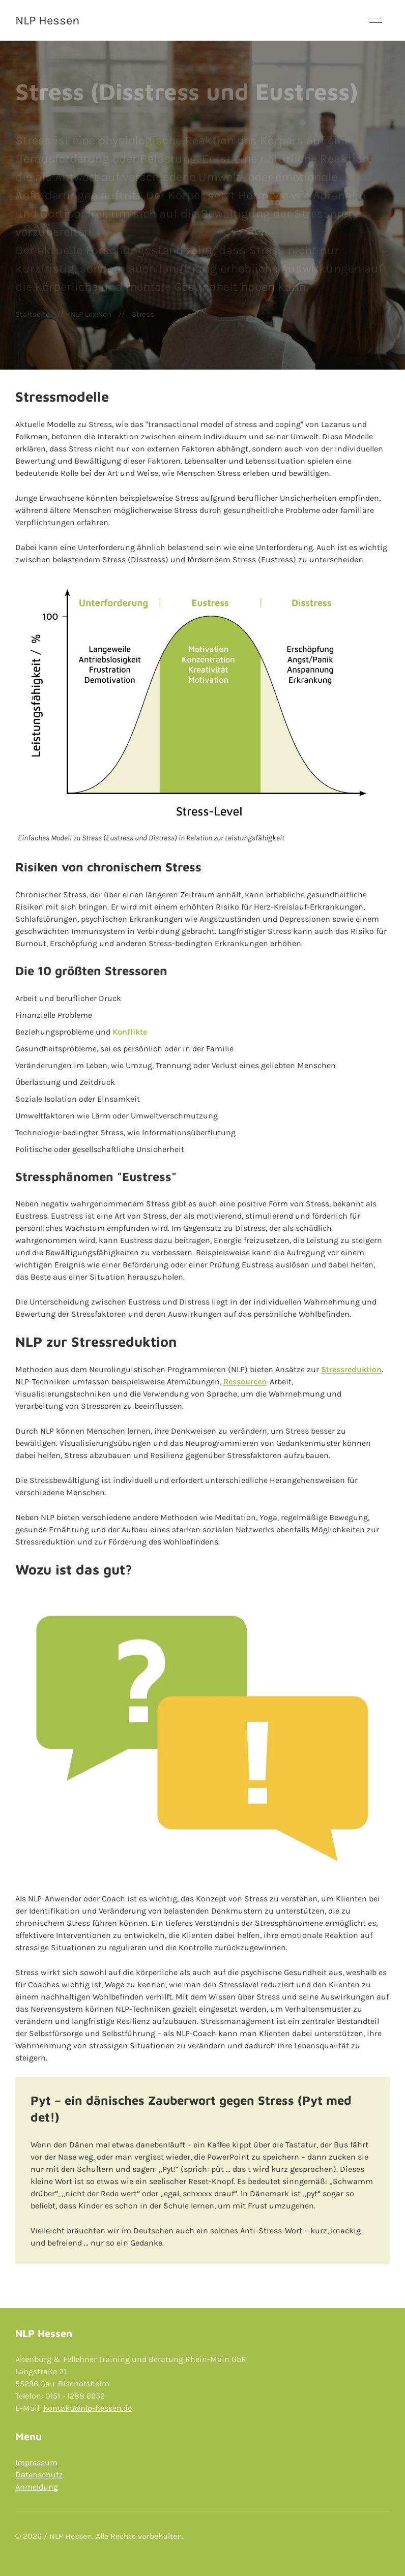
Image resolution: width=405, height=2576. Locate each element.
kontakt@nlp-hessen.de (87, 2408)
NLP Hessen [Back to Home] (47, 20)
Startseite (32, 314)
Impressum (36, 2462)
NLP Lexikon (90, 314)
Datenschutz (39, 2474)
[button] (376, 20)
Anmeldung (36, 2487)
